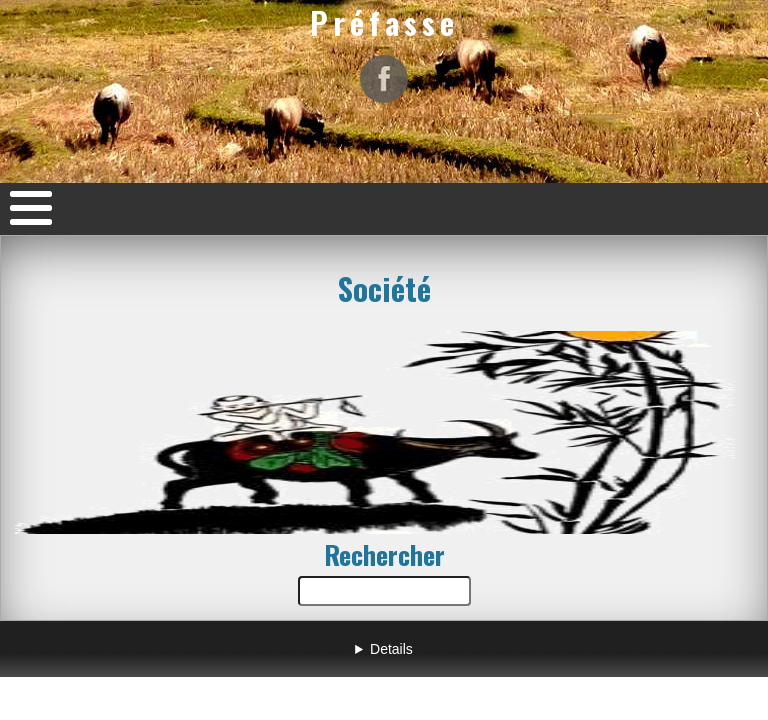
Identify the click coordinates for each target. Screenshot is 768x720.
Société (384, 288)
